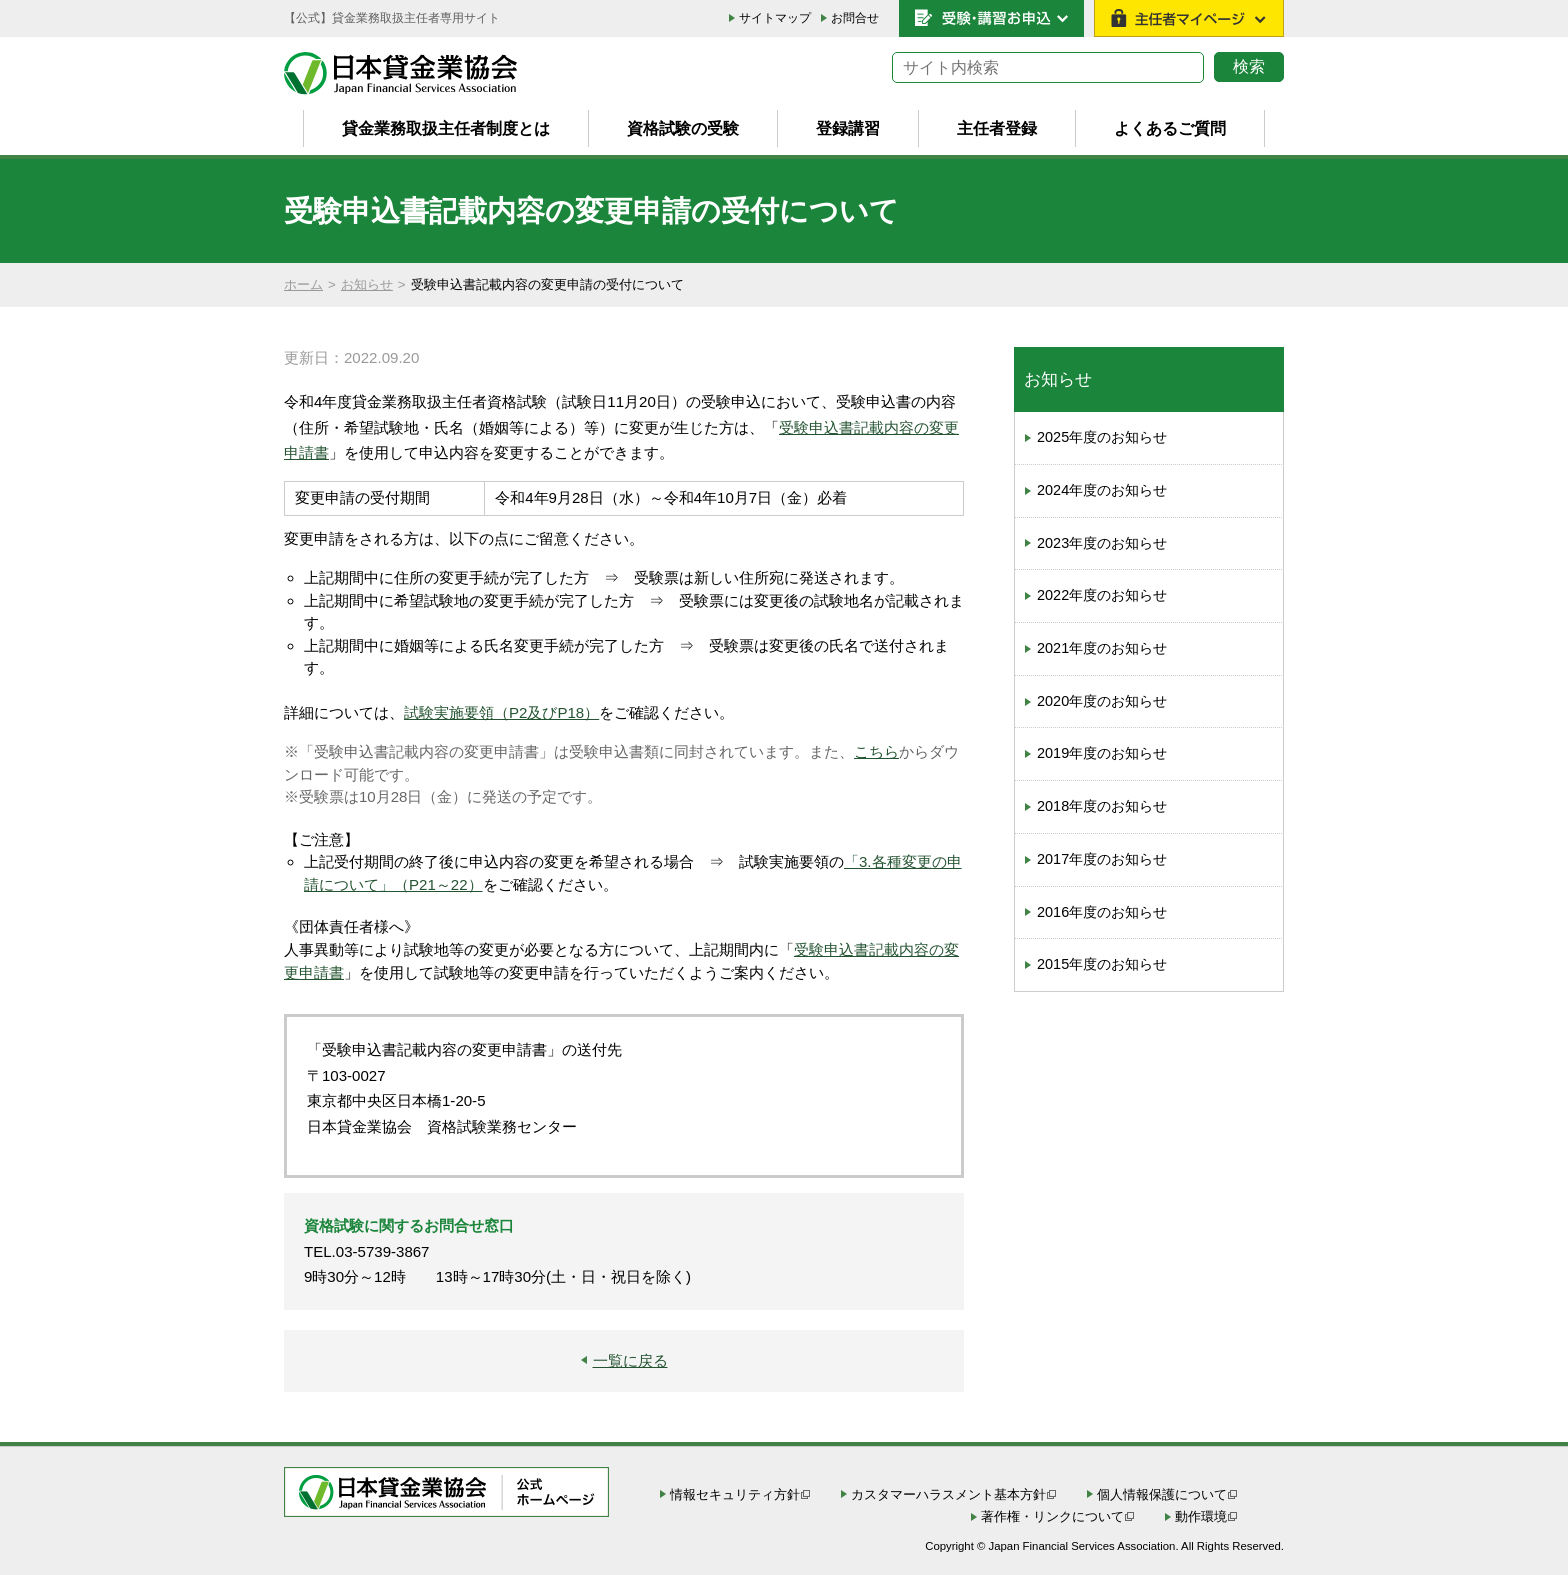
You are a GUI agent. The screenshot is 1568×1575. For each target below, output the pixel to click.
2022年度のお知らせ (1102, 595)
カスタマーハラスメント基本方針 (948, 1494)
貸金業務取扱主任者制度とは (446, 128)
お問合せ (855, 18)
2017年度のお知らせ (1102, 859)
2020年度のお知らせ (1102, 701)
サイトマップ (775, 18)
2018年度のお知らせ (1102, 806)
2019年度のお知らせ (1102, 753)
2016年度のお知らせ (1102, 912)
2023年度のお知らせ (1102, 543)
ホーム (303, 284)
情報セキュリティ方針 (735, 1494)
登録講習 (848, 128)
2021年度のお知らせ (1102, 648)
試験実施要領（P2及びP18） (501, 712)
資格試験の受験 (683, 128)
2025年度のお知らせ (1102, 437)
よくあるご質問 (1170, 128)
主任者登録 (997, 128)
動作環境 (1201, 1516)
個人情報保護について (1162, 1494)
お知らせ (367, 284)
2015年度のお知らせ (1102, 964)
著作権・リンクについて (1052, 1516)
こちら (876, 751)
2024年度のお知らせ (1102, 490)
